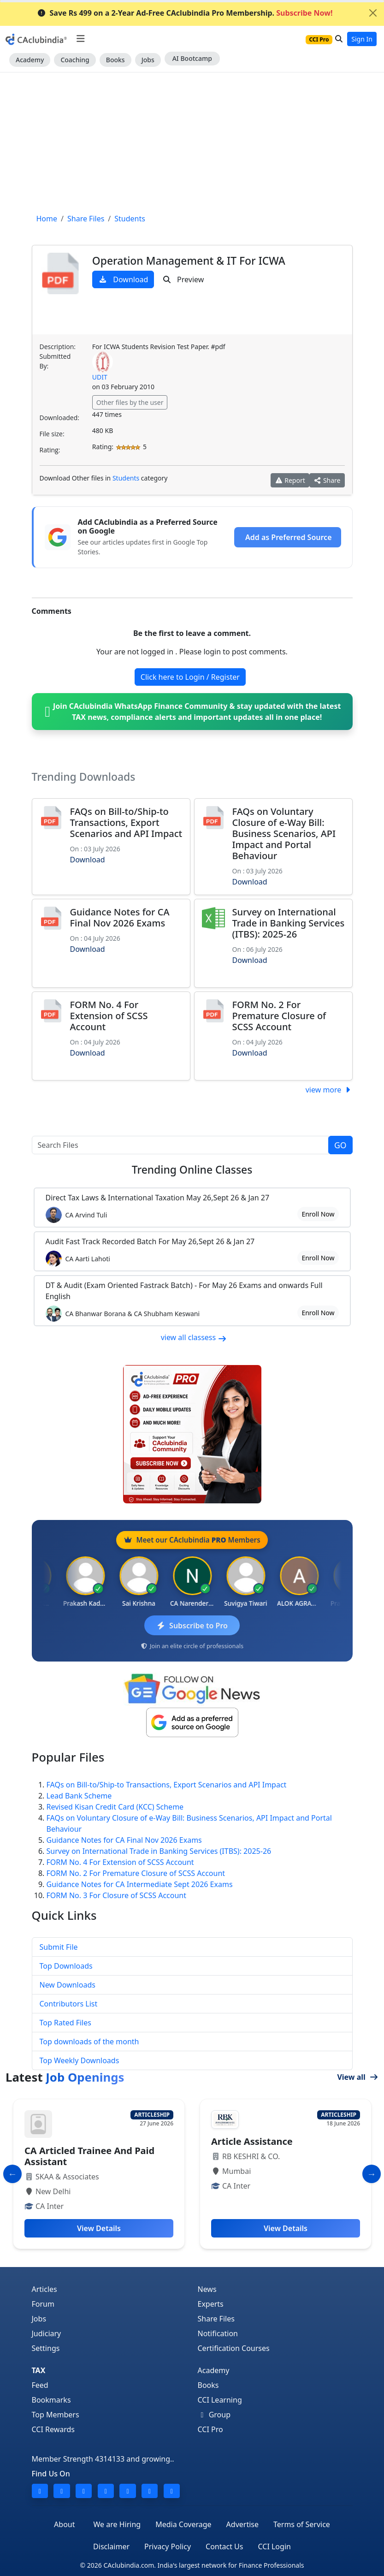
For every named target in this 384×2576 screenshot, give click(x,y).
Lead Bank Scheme (79, 1796)
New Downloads (67, 1985)
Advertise (242, 2524)
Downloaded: (59, 417)
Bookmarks (51, 2400)
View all (357, 2077)
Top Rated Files (65, 2023)
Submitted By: (55, 361)
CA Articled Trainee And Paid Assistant (89, 2156)
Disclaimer (111, 2546)
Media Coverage (183, 2524)
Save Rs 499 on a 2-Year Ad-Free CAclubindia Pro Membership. (185, 13)
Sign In (361, 39)
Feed (40, 2385)
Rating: (50, 449)
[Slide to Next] (371, 2174)
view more (329, 1090)
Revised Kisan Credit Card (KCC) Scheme (115, 1807)
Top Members (55, 2415)
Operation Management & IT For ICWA (188, 261)
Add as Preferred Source (288, 537)
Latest (65, 2077)
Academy (30, 59)
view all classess (194, 1337)
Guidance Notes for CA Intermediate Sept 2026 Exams (140, 1884)
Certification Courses (234, 2348)
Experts (211, 2304)
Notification (218, 2333)
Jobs (148, 59)
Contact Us (224, 2546)
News (207, 2289)
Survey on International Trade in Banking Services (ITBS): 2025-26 (288, 923)
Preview (183, 279)
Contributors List (69, 2004)
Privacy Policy (167, 2546)
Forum (43, 2304)
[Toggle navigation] (80, 39)
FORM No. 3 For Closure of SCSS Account (117, 1895)
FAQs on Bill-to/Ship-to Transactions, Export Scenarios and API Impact (126, 822)
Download (123, 279)
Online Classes (192, 1170)
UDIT (99, 377)
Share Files (216, 2319)
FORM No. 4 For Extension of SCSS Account (109, 1015)
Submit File (59, 1947)
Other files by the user (130, 402)
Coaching (74, 59)
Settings (46, 2348)
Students (125, 478)
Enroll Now (317, 1214)
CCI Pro (210, 2429)
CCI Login (274, 2546)
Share (327, 480)
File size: (52, 433)
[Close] (373, 13)
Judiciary (46, 2333)
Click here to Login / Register (190, 677)
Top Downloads (66, 1966)
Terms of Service (301, 2524)
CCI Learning (220, 2400)
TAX (39, 2370)
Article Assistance (252, 2141)
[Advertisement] (192, 141)
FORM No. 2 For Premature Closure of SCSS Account (279, 1015)
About (64, 2524)
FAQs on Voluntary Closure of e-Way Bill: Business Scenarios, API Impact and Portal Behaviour (284, 833)
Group (214, 2415)
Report (290, 480)
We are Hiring (117, 2524)
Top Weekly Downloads (79, 2060)
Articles (44, 2289)
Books (115, 59)
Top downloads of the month (89, 2041)
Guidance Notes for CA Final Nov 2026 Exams (120, 917)
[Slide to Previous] (12, 2174)
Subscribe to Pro (192, 1625)
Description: (58, 346)
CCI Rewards (53, 2429)
